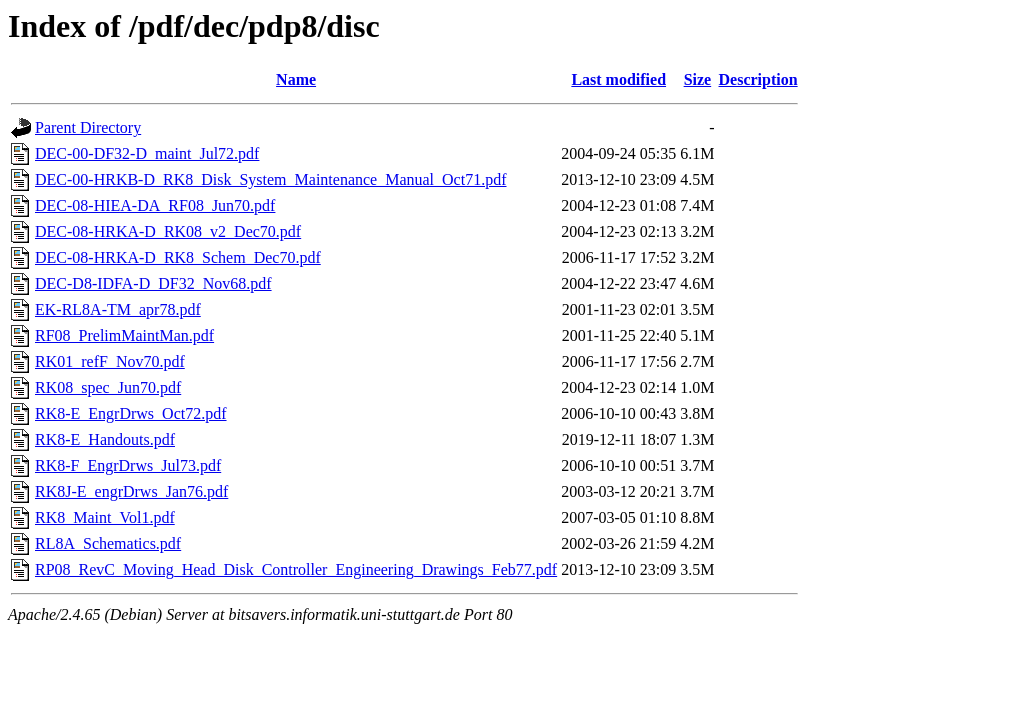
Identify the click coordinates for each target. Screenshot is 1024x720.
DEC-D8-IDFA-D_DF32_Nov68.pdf (153, 283)
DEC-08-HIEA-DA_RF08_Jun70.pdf (155, 205)
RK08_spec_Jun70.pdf (108, 387)
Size (698, 79)
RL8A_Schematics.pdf (108, 543)
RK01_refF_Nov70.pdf (110, 361)
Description (758, 79)
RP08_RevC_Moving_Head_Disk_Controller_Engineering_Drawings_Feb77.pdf (296, 569)
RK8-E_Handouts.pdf (105, 439)
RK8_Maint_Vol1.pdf (105, 517)
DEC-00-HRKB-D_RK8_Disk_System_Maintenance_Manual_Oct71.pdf (271, 179)
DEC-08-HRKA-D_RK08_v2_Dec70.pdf (168, 231)
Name (296, 79)
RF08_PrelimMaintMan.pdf (124, 335)
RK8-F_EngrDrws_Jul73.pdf (128, 465)
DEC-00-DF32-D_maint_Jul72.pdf (147, 153)
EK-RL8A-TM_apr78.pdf (118, 309)
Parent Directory (88, 127)
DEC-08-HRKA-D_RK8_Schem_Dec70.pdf (178, 257)
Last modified (618, 79)
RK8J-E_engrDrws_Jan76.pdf (131, 491)
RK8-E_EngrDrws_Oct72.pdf (131, 413)
